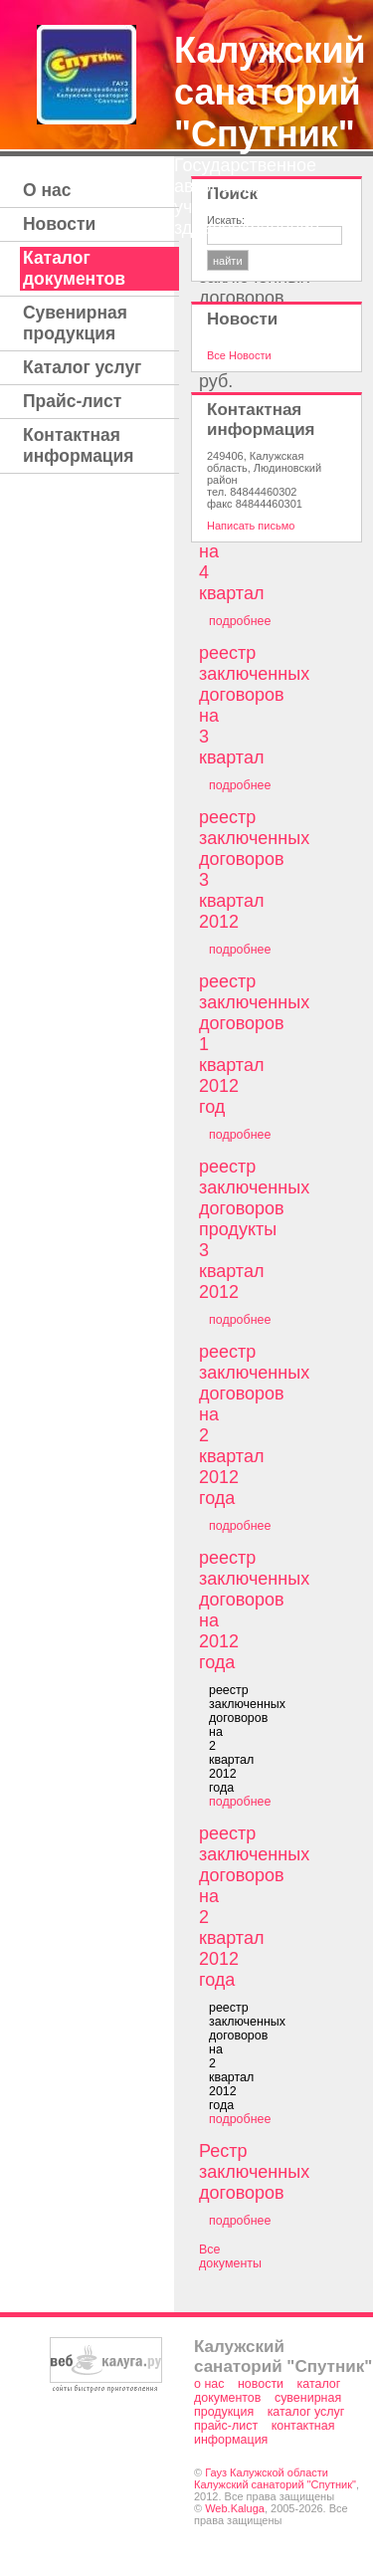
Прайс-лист (72, 401)
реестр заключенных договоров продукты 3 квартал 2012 (254, 1229)
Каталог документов (74, 268)
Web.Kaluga (235, 2508)
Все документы (230, 2256)
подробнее (240, 621)
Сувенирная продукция (75, 323)
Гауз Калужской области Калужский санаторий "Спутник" (275, 2478)
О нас (47, 190)
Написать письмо (250, 526)
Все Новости (239, 355)
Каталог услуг (82, 367)
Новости (59, 224)
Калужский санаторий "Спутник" (270, 92)
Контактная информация (78, 445)
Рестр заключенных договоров (254, 2172)
